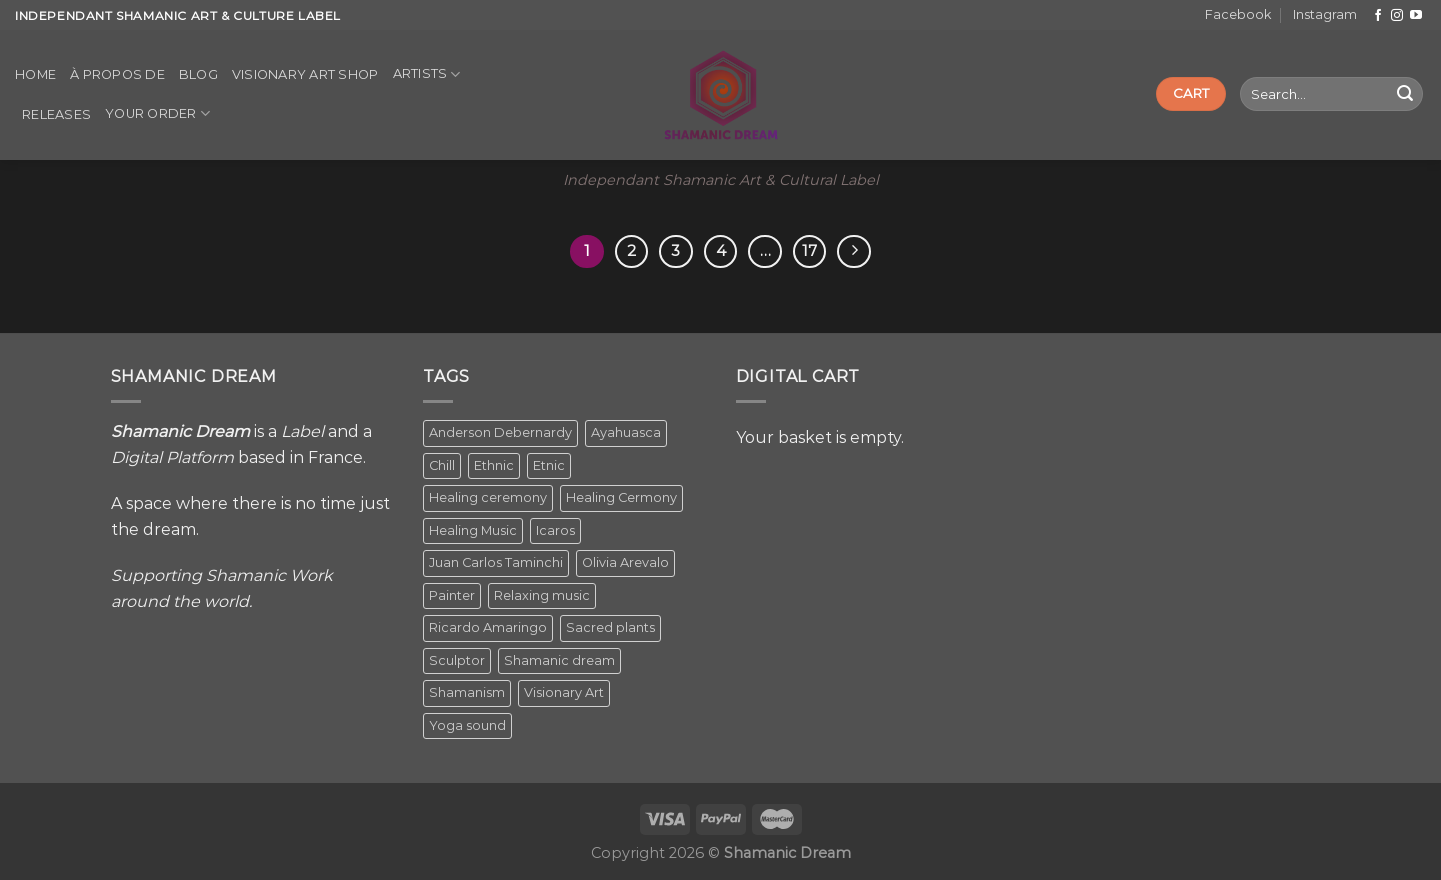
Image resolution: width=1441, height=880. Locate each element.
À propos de (117, 74)
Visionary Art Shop (305, 74)
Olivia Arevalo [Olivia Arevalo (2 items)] (625, 562)
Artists (427, 74)
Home (35, 74)
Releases (56, 114)
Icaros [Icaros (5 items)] (555, 530)
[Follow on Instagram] (1397, 16)
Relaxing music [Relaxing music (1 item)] (542, 595)
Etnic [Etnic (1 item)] (549, 465)
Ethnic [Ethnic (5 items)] (494, 465)
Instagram (1325, 14)
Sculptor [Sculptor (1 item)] (457, 660)
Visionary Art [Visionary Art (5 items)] (564, 692)
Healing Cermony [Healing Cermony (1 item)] (621, 497)
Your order (157, 113)
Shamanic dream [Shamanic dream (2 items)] (559, 660)
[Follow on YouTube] (1416, 16)
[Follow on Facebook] (1378, 16)
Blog (198, 74)
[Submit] (1405, 94)
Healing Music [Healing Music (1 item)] (473, 530)
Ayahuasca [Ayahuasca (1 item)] (626, 432)
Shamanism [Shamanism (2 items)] (467, 692)
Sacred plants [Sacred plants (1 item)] (610, 627)
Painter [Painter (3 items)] (452, 595)
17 (809, 251)
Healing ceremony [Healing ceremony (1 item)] (488, 497)
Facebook (1238, 14)
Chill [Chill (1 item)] (442, 465)
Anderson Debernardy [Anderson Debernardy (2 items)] (500, 432)
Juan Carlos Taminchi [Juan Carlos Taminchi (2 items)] (496, 562)
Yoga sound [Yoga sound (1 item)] (467, 725)
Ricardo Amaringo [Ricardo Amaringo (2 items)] (488, 627)
